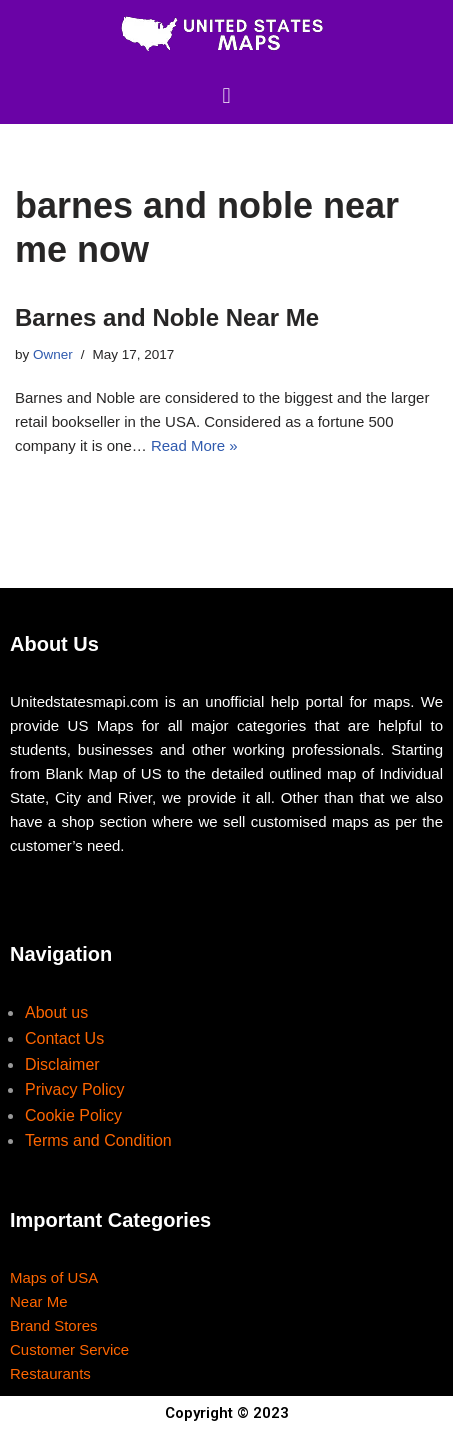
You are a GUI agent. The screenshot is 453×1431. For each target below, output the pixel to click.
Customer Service (69, 1349)
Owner (53, 354)
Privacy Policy (75, 1089)
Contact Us (64, 1038)
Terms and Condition (98, 1140)
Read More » (194, 445)
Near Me (39, 1301)
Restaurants (50, 1373)
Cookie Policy (73, 1115)
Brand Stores (54, 1325)
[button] (226, 95)
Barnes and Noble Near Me (167, 317)
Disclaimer (62, 1064)
